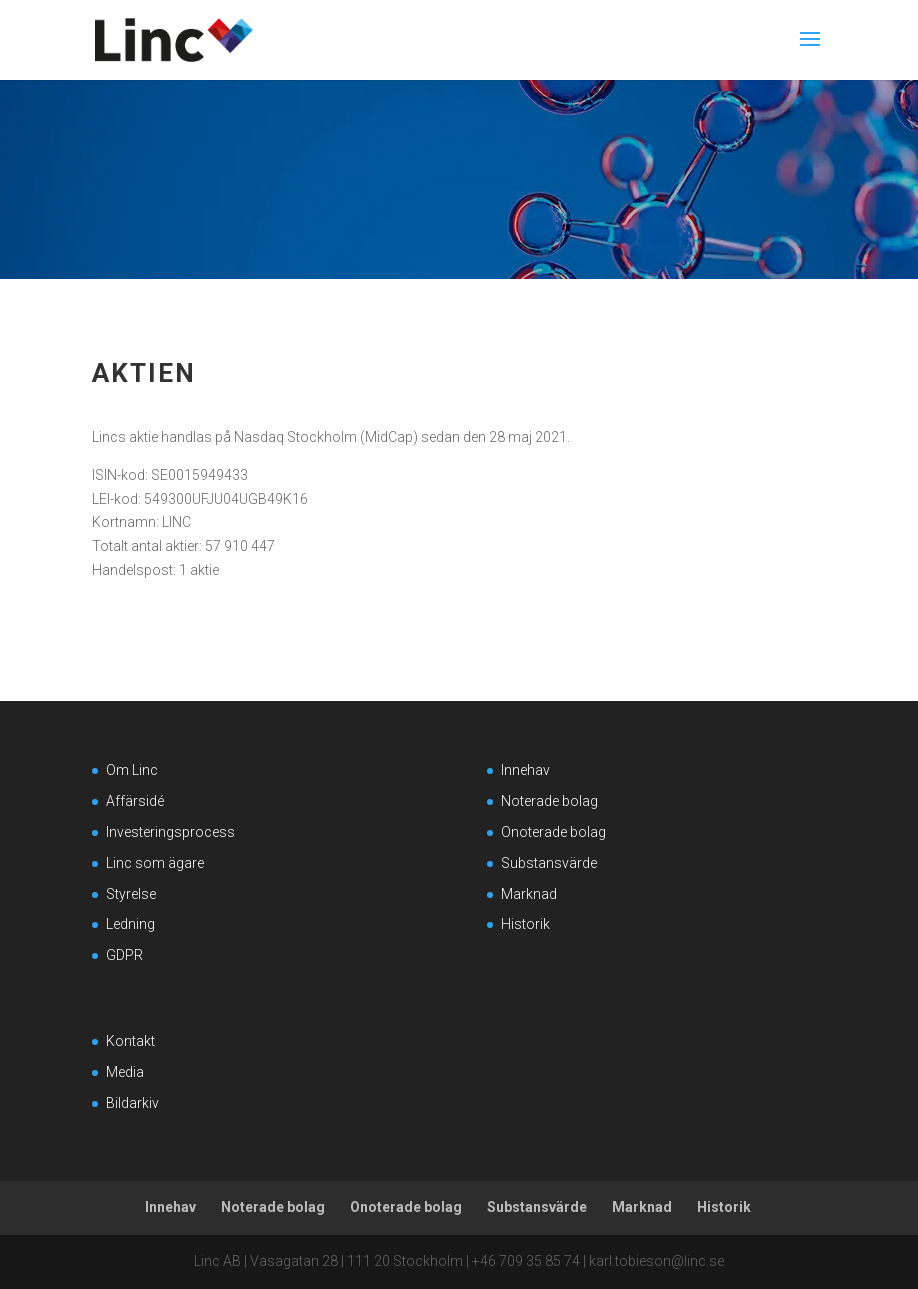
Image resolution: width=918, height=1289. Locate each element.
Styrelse (131, 894)
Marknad (529, 894)
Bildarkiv (132, 1103)
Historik (525, 924)
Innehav (525, 770)
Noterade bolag (549, 801)
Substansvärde (549, 863)
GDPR (124, 955)
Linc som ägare (155, 863)
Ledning (130, 924)
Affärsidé (135, 801)
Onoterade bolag (553, 832)
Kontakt (130, 1041)
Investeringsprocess (170, 832)
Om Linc (132, 770)
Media (125, 1072)
